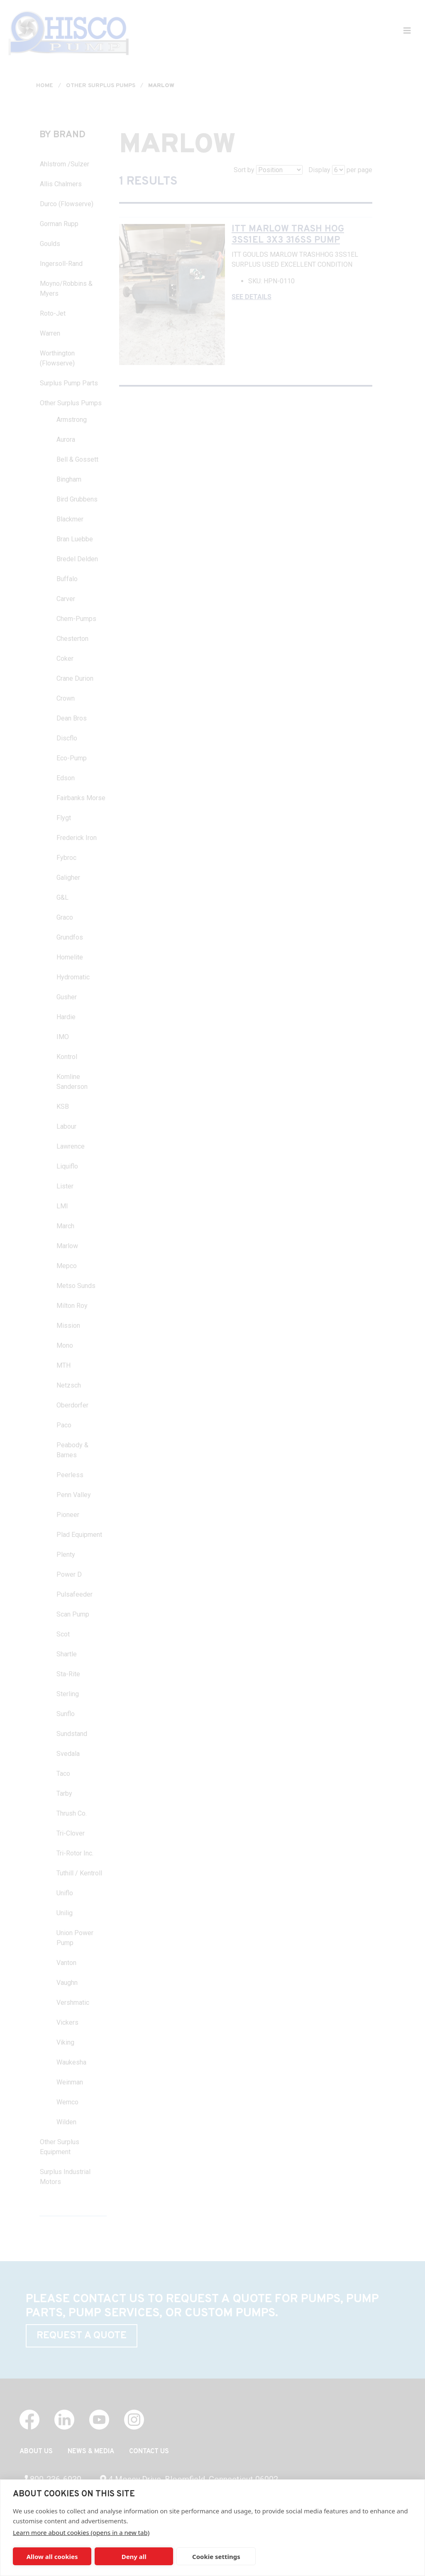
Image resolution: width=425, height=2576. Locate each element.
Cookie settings (216, 2556)
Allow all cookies (52, 2556)
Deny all (134, 2556)
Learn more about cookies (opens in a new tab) (81, 2532)
